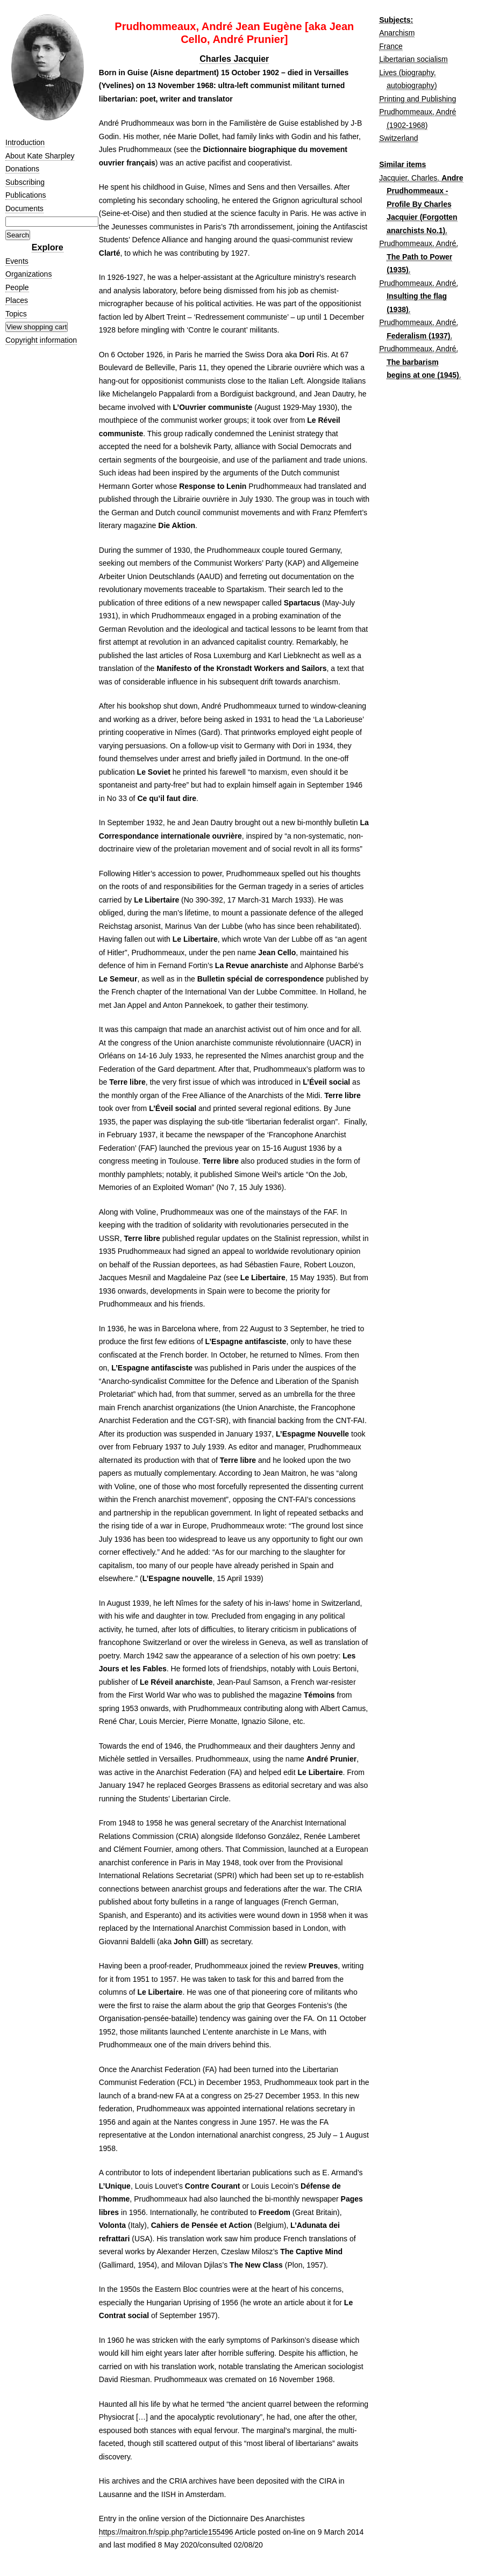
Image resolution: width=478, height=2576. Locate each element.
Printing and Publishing (417, 99)
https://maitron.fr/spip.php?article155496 (166, 2532)
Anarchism (397, 32)
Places (16, 300)
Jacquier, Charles (408, 178)
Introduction (25, 142)
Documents (24, 208)
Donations (22, 168)
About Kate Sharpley (39, 155)
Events (16, 261)
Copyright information (41, 340)
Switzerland (398, 138)
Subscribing (25, 182)
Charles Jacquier (234, 58)
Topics (16, 313)
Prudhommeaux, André (417, 243)
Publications (25, 195)
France (391, 46)
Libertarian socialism (413, 59)
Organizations (28, 274)
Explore (47, 247)
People (17, 287)
